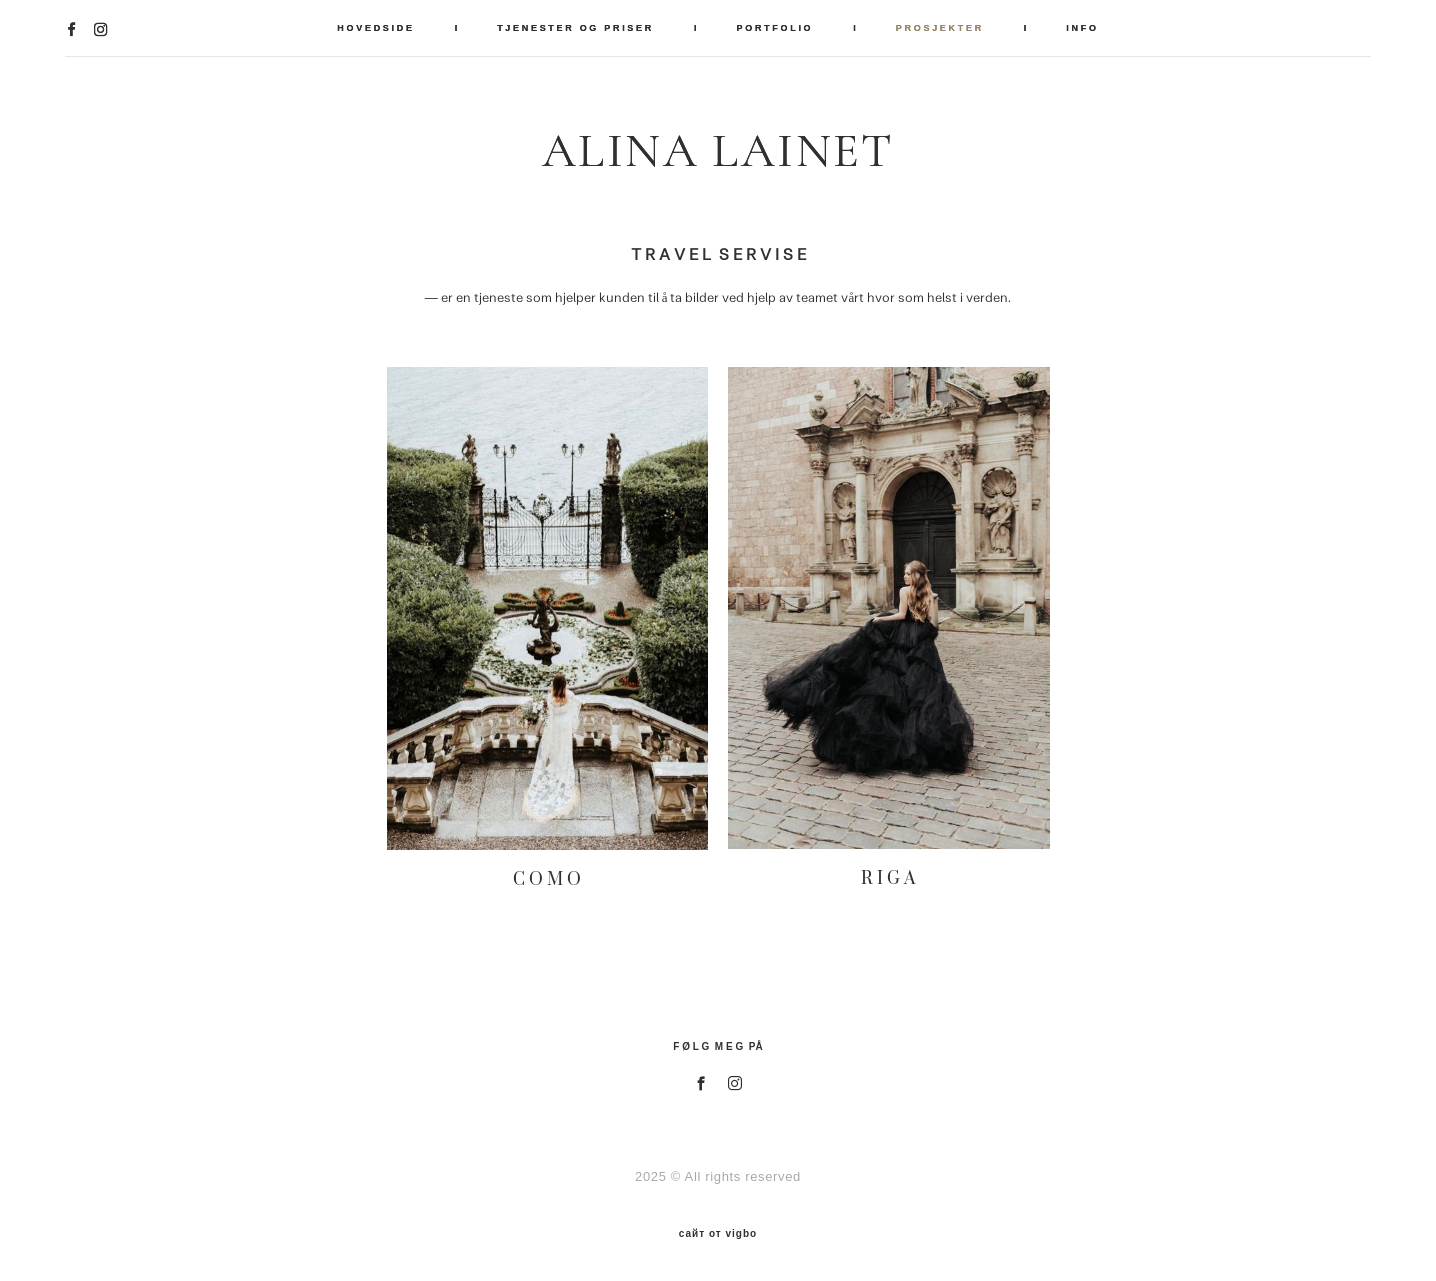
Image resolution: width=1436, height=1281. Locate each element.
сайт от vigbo (718, 1234)
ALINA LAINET (718, 151)
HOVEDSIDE (375, 28)
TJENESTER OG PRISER (575, 28)
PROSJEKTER (940, 28)
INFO (1082, 28)
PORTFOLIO (775, 28)
